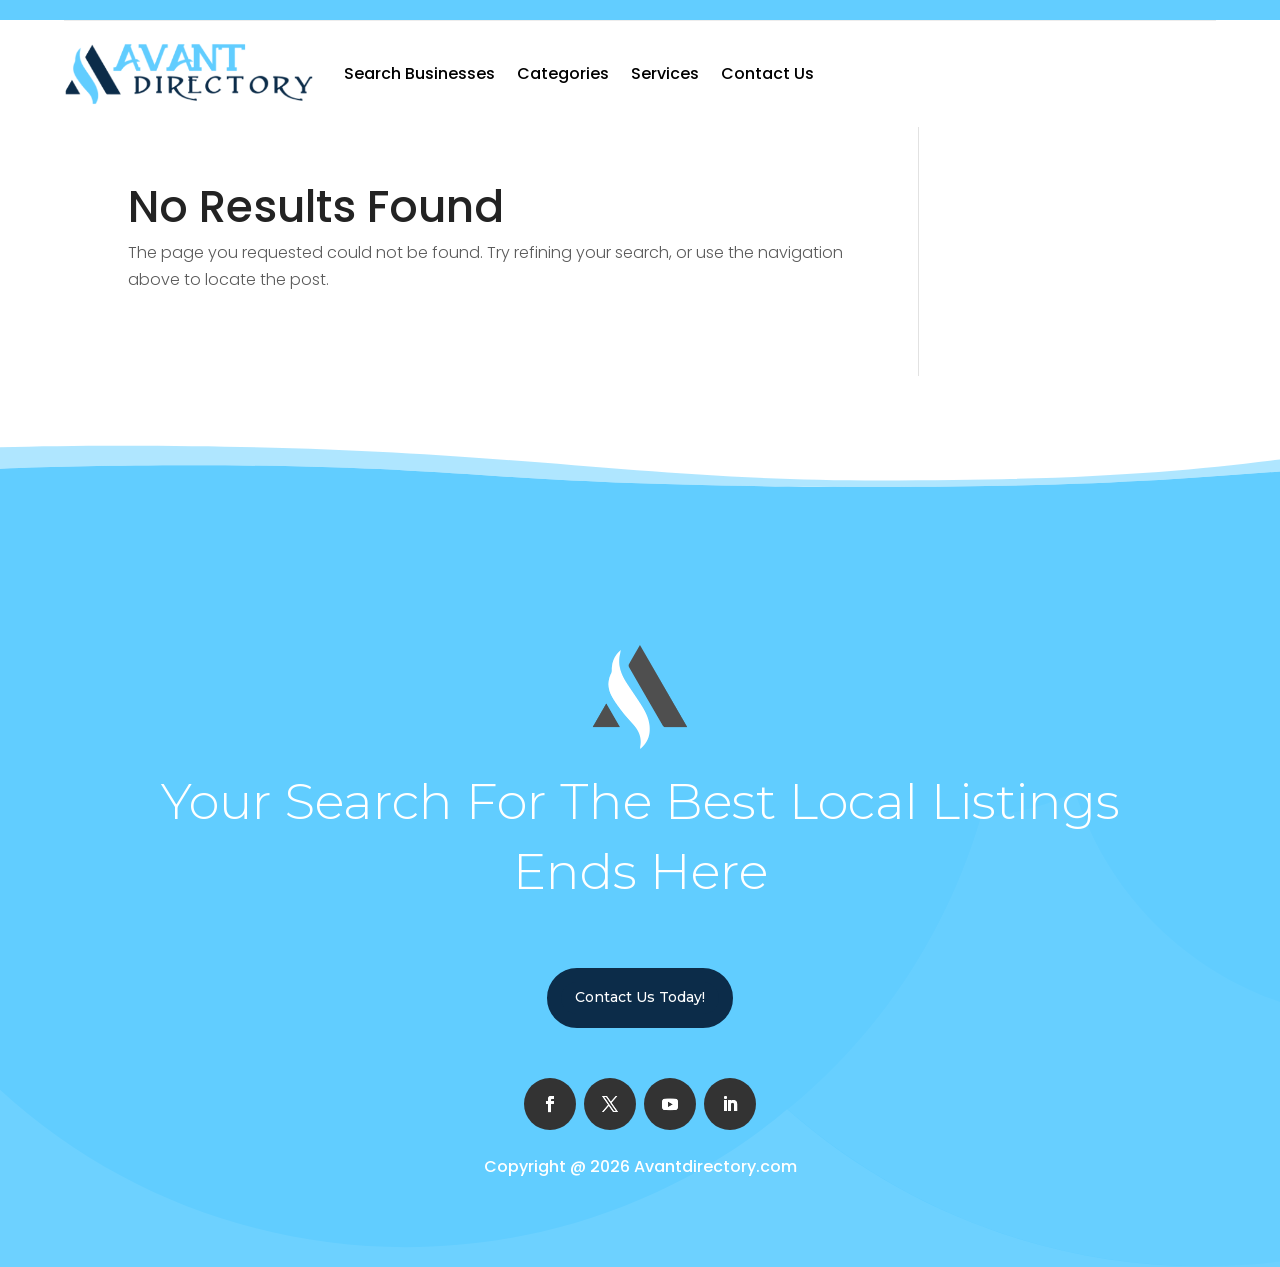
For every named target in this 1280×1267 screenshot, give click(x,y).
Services (665, 73)
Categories (563, 73)
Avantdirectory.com (715, 1166)
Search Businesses (419, 73)
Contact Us (767, 73)
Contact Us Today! (640, 997)
